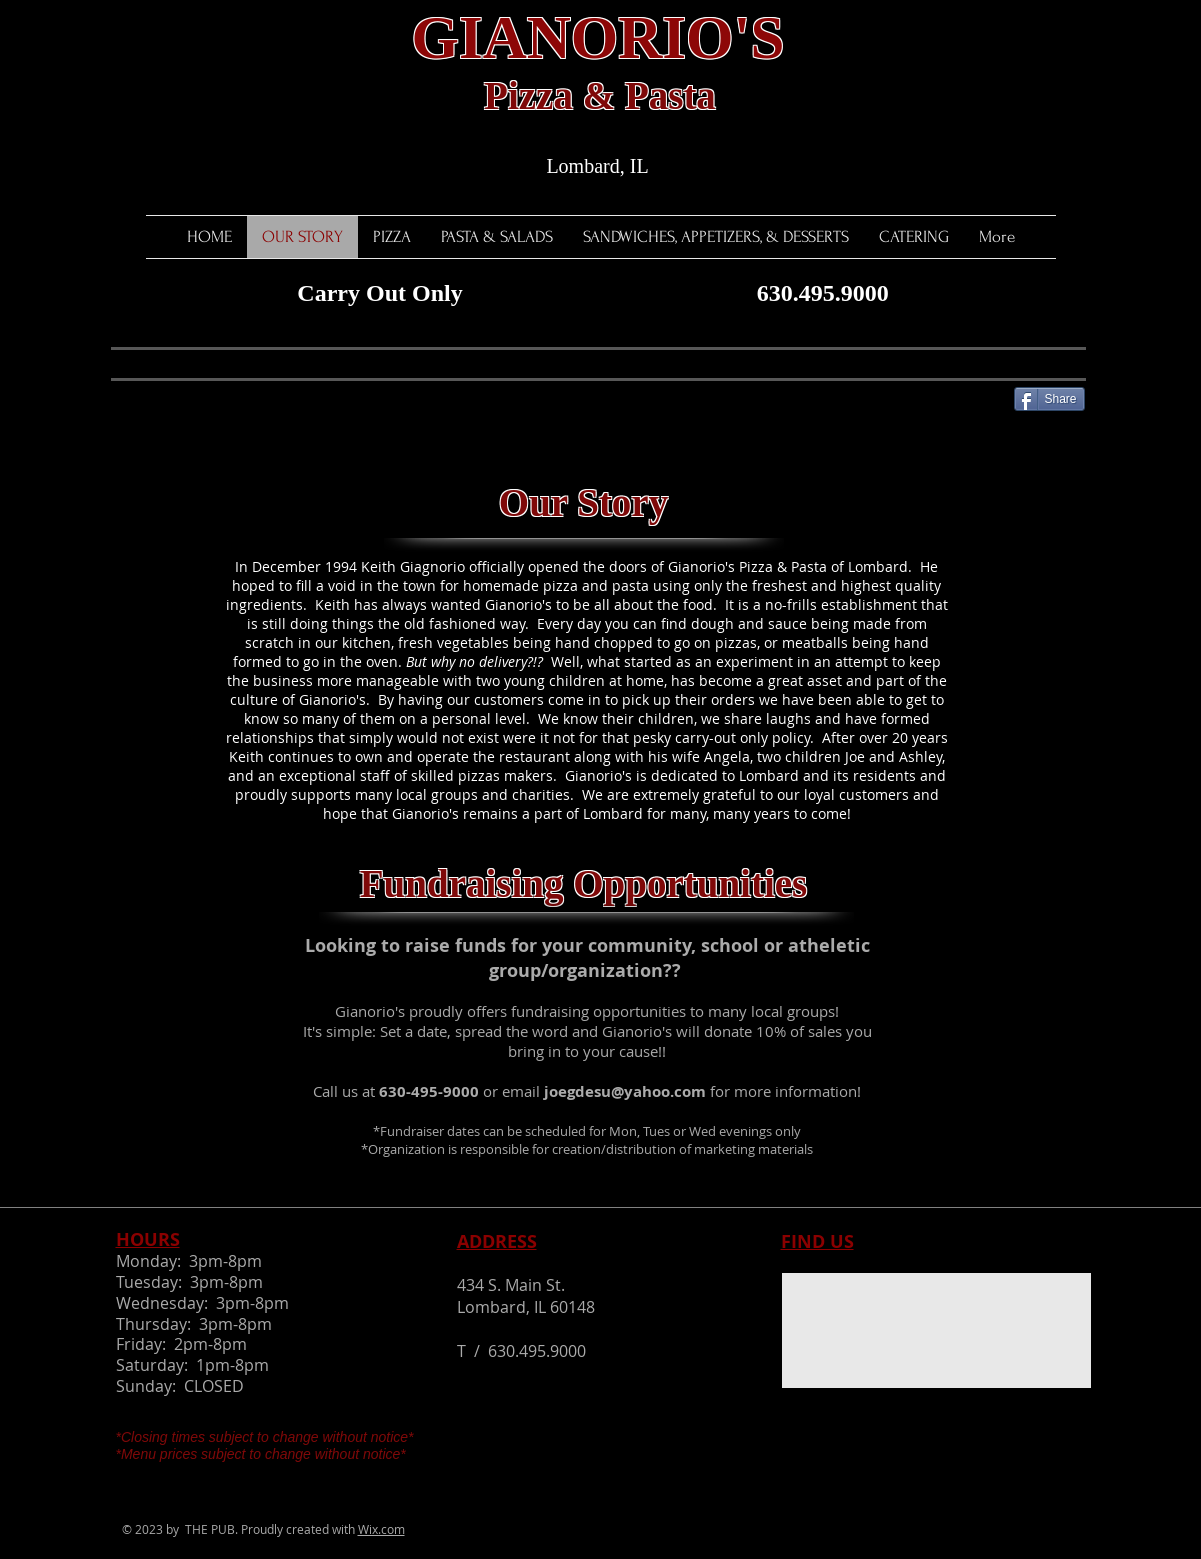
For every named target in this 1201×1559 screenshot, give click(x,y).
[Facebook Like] (150, 397)
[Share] (1049, 399)
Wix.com (381, 1529)
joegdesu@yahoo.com (625, 1091)
